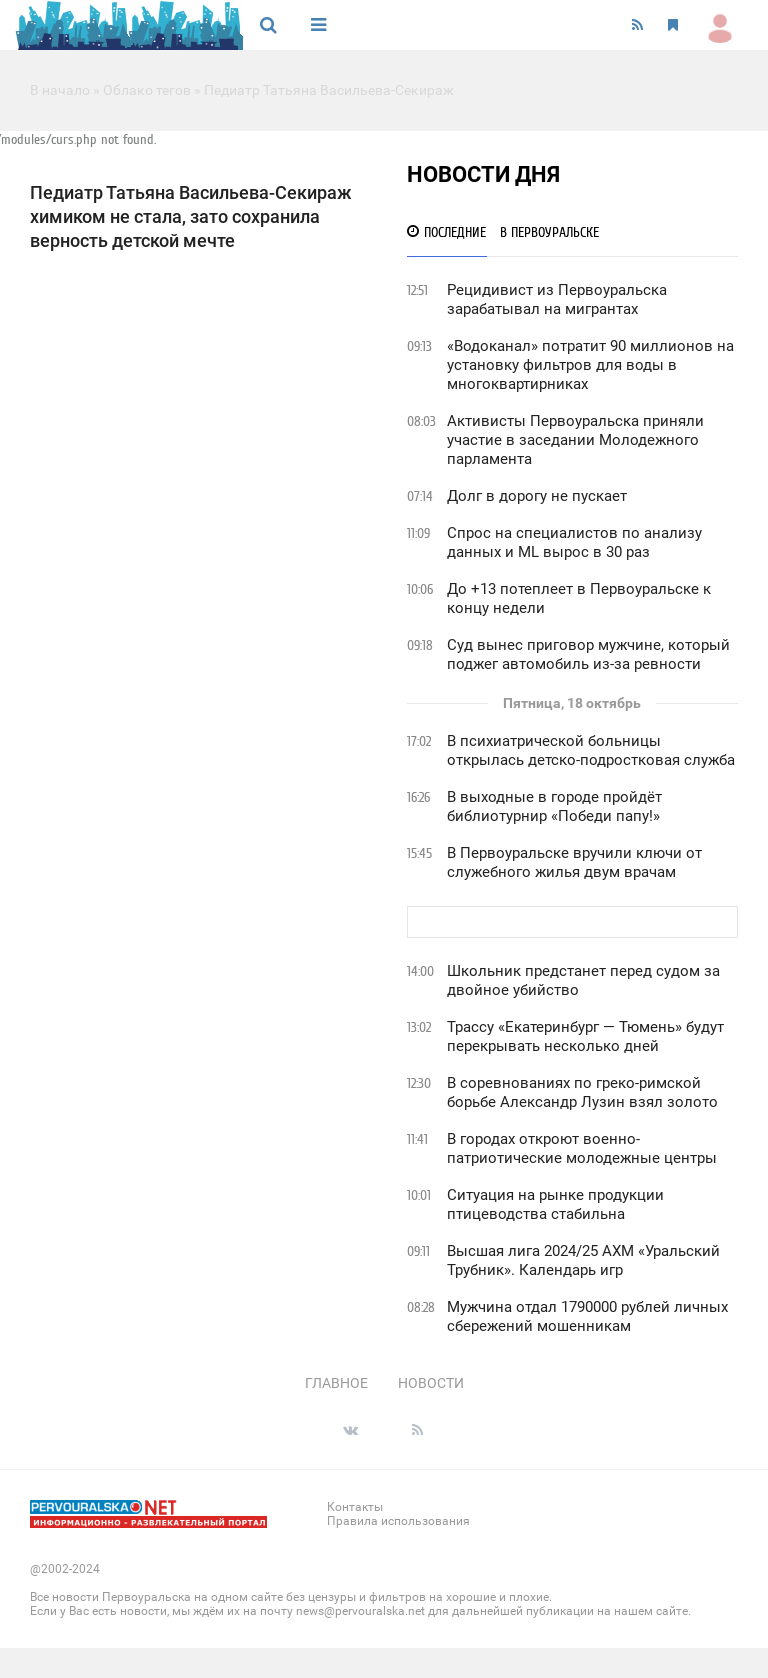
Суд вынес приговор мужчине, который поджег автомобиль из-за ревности (588, 654)
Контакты (355, 1507)
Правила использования (398, 1521)
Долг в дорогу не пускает (537, 496)
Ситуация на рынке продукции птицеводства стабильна (555, 1204)
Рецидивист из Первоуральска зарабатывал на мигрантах (557, 299)
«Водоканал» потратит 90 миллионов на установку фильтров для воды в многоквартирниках (590, 365)
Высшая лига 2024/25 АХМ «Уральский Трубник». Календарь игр (583, 1260)
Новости (431, 1383)
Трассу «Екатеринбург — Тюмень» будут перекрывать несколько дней (585, 1036)
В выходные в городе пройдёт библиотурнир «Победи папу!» (554, 806)
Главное (336, 1383)
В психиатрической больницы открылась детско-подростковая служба (591, 750)
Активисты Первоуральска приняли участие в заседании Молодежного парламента (575, 440)
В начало (60, 90)
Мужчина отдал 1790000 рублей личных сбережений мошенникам (587, 1316)
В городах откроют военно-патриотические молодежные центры (582, 1148)
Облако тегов (147, 90)
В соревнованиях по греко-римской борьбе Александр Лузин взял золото (582, 1092)
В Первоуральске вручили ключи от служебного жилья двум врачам (574, 862)
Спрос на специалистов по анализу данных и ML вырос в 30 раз (574, 542)
